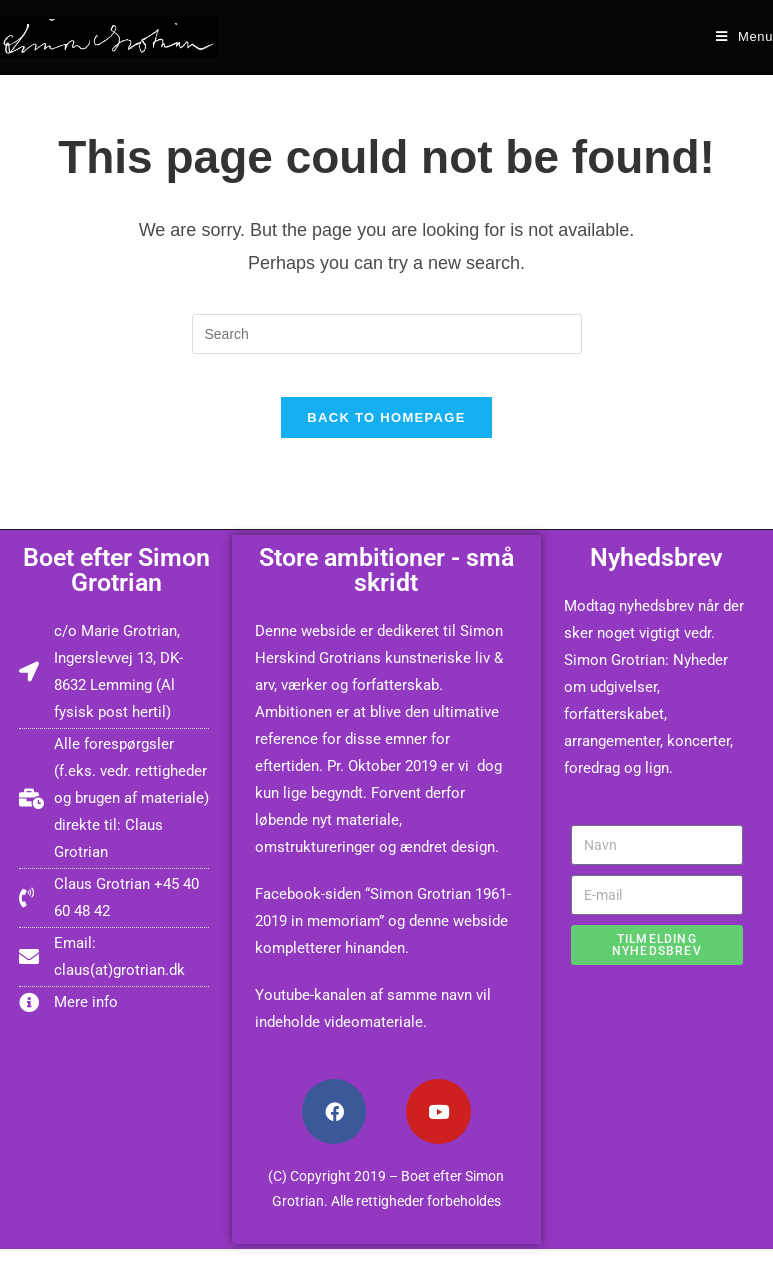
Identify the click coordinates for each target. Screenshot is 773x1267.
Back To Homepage (386, 435)
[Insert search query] (387, 334)
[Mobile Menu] (744, 36)
